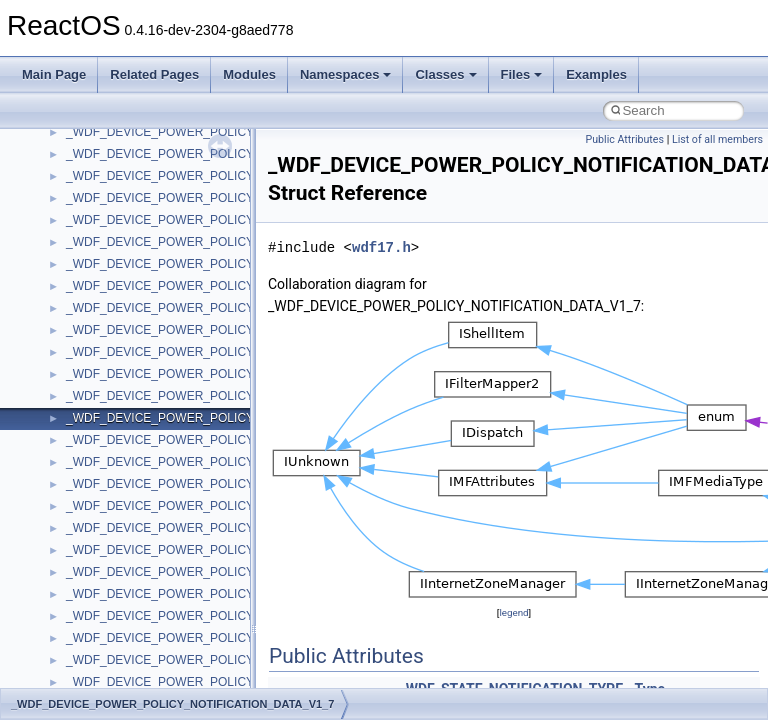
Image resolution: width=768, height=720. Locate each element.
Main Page (54, 74)
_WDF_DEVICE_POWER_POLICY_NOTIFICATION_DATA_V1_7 (241, 418)
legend (513, 612)
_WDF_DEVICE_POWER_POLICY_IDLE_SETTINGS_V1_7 (227, 176)
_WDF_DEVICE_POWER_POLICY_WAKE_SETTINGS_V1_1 (231, 550)
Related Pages (154, 74)
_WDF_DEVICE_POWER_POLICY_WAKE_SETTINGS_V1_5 (231, 638)
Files (522, 74)
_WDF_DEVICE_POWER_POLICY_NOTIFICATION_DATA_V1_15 (244, 374)
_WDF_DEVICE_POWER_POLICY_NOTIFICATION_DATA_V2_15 (244, 484)
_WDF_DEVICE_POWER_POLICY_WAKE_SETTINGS (214, 506)
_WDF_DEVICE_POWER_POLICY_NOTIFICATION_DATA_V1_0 (241, 286)
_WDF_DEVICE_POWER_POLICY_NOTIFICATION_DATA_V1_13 (244, 352)
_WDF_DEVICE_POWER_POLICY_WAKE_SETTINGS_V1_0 (231, 528)
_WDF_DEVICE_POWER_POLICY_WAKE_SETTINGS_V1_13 (235, 594)
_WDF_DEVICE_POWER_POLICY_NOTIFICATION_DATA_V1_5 (241, 396)
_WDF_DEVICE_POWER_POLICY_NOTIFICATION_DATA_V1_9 (241, 440)
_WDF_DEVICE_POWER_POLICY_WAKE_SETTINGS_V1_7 (231, 660)
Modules (249, 74)
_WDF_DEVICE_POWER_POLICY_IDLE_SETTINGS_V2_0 (227, 220)
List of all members (717, 139)
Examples (596, 74)
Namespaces (346, 74)
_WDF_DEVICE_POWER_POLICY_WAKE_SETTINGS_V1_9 (231, 682)
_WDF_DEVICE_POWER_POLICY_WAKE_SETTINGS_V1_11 (235, 572)
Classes (445, 74)
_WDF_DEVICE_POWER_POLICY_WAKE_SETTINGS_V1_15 (235, 616)
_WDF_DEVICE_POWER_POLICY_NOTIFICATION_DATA (223, 264)
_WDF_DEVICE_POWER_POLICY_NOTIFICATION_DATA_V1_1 (241, 308)
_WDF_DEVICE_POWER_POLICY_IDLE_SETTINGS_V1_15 (230, 132)
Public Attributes (624, 139)
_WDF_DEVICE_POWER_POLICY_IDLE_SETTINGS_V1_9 (227, 198)
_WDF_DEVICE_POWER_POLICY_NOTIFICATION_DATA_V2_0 (241, 462)
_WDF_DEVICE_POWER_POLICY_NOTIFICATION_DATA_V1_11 (244, 330)
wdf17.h (381, 247)
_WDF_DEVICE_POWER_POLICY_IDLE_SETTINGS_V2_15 (230, 242)
